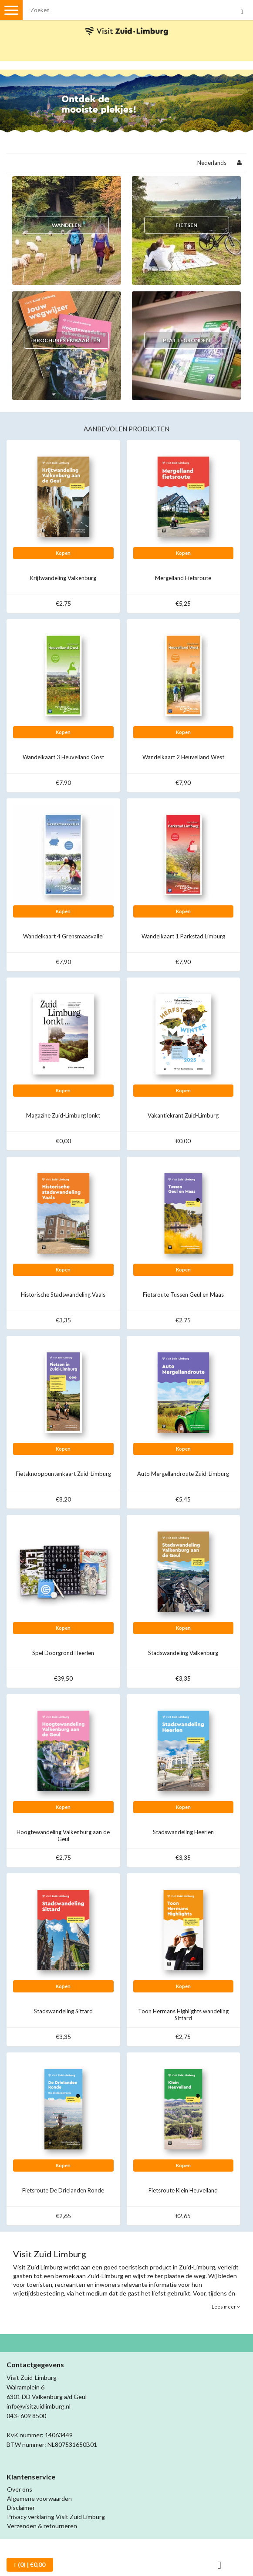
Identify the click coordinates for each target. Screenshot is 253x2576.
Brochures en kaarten (66, 340)
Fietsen (186, 225)
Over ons (19, 2489)
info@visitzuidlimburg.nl (39, 2406)
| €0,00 (29, 2565)
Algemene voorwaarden (39, 2498)
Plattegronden (186, 340)
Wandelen (66, 225)
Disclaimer (21, 2507)
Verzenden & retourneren (42, 2525)
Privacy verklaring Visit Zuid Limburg (56, 2516)
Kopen (63, 553)
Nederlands (211, 162)
